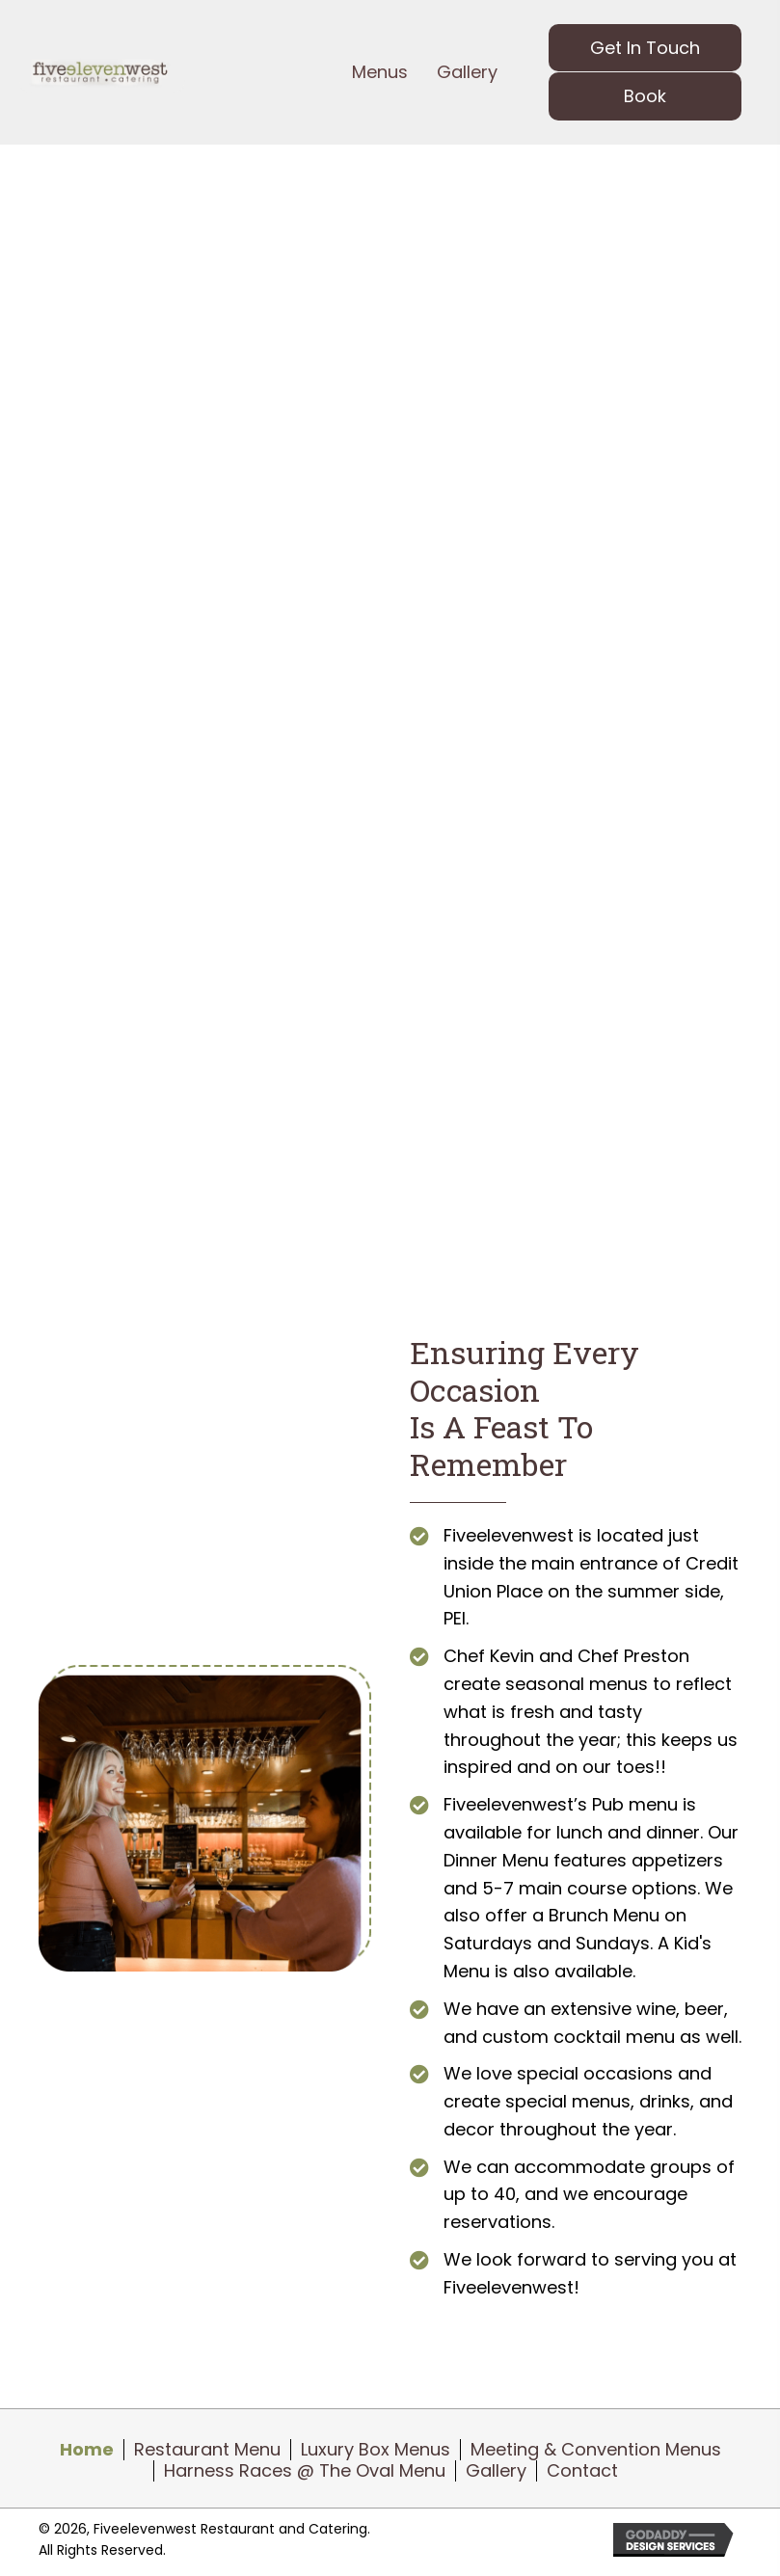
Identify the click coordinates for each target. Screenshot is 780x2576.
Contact (582, 2471)
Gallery (496, 2471)
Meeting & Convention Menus (596, 2449)
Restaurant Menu (207, 2449)
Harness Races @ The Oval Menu (304, 2471)
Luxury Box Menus (375, 2449)
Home (87, 2449)
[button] (645, 47)
